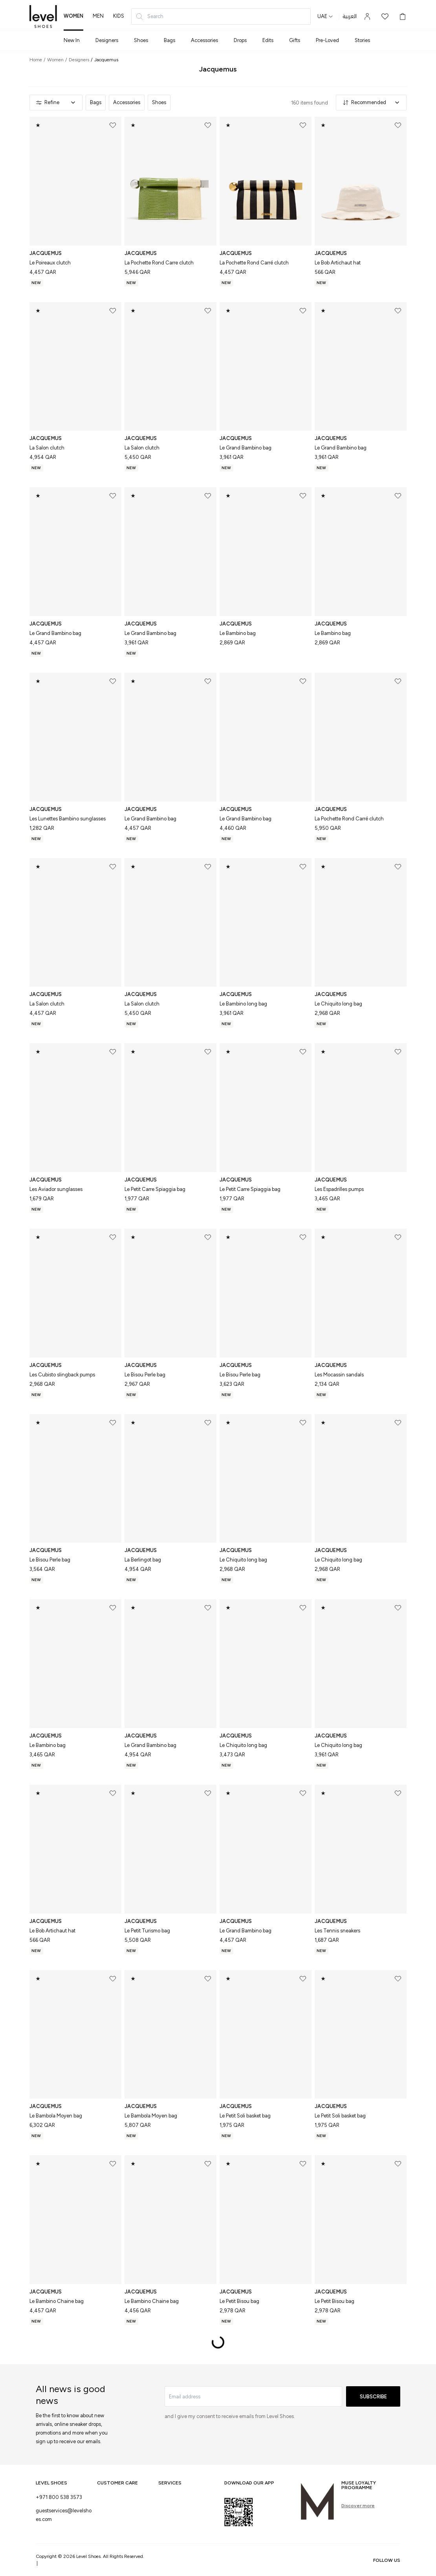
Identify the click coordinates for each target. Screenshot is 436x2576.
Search (149, 16)
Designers (106, 40)
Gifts (294, 40)
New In (72, 40)
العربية (350, 16)
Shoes (141, 40)
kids (118, 16)
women (73, 16)
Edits (267, 40)
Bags (169, 40)
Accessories (204, 40)
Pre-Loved (327, 40)
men (98, 16)
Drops (240, 40)
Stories (362, 40)
